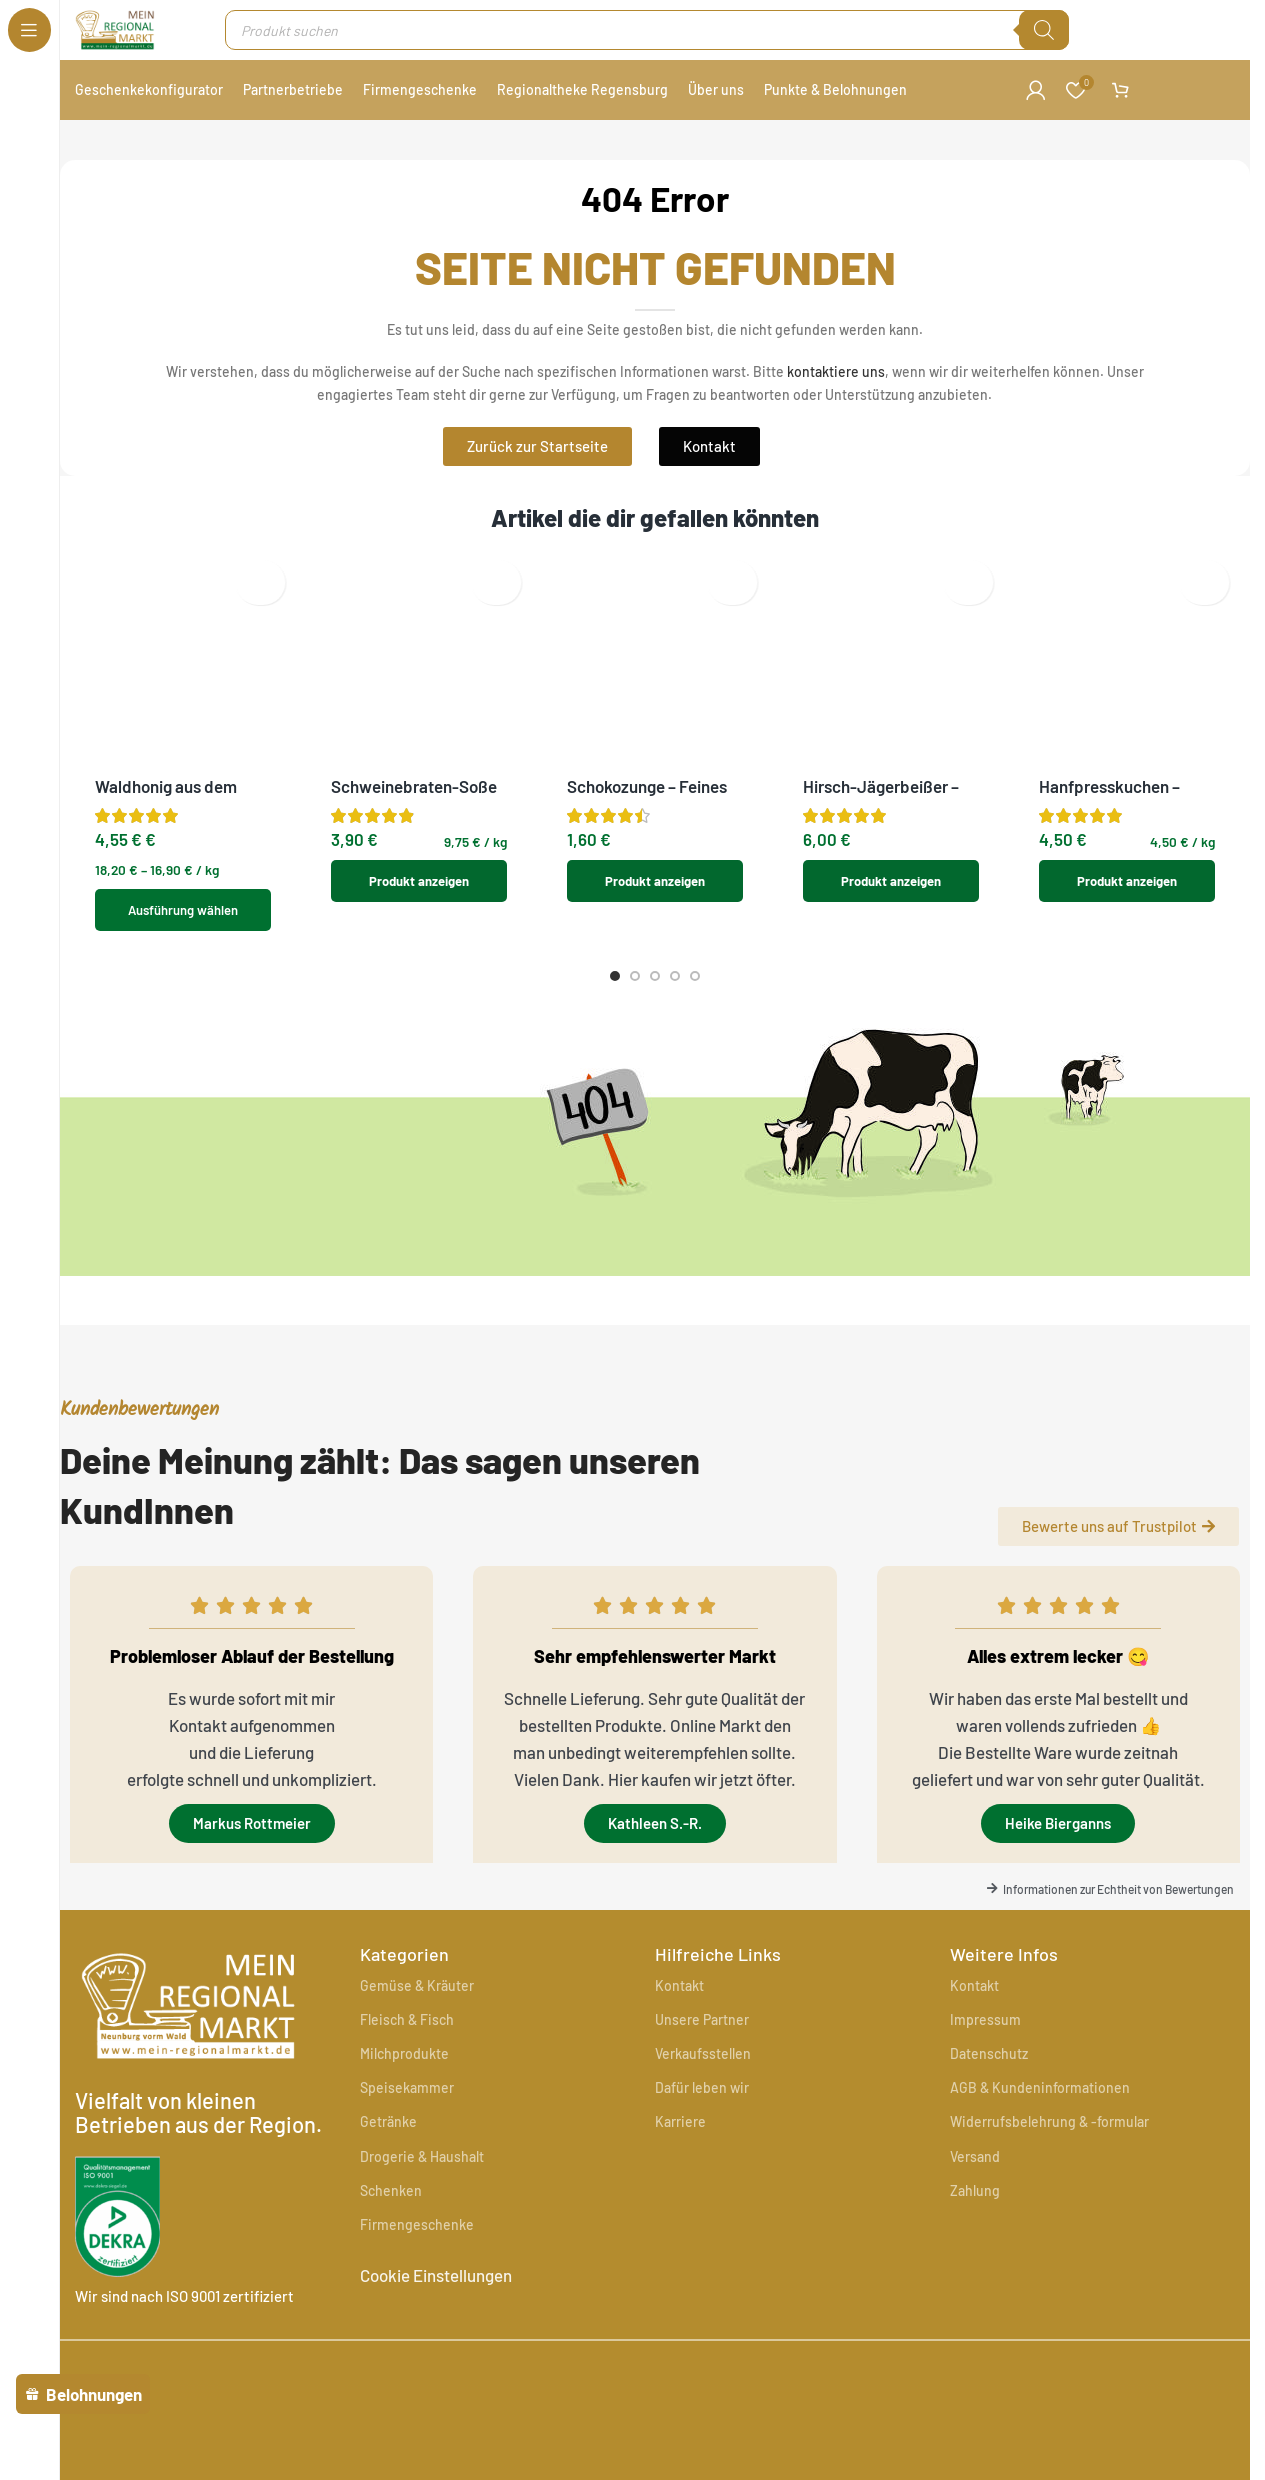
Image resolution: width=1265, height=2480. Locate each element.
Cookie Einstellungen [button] (436, 2300)
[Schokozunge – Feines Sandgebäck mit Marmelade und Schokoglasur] (655, 594)
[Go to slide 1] (615, 967)
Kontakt (679, 2010)
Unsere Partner (702, 2044)
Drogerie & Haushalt (422, 2181)
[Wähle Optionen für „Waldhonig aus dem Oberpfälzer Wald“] (183, 739)
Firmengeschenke (417, 2249)
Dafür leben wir (702, 2112)
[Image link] (443, 2377)
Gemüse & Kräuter (417, 2010)
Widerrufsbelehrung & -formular (1049, 2146)
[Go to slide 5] (695, 967)
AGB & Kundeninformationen (1040, 2112)
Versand (975, 2181)
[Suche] (1050, 40)
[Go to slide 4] (675, 967)
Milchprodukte (404, 2078)
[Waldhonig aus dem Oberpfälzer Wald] (183, 583)
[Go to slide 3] (655, 967)
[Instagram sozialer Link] (1231, 2379)
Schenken (391, 2215)
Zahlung (975, 2215)
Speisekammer (407, 2112)
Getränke (388, 2146)
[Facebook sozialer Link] (1195, 2379)
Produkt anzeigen (419, 732)
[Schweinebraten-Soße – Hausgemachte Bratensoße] (419, 594)
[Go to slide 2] (635, 967)
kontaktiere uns (836, 391)
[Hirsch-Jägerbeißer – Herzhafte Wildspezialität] (891, 583)
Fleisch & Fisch (407, 2044)
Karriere (680, 2146)
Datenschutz (989, 2078)
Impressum (985, 2044)
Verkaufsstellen (703, 2078)
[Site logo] (131, 37)
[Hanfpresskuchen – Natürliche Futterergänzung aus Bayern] (1127, 605)
